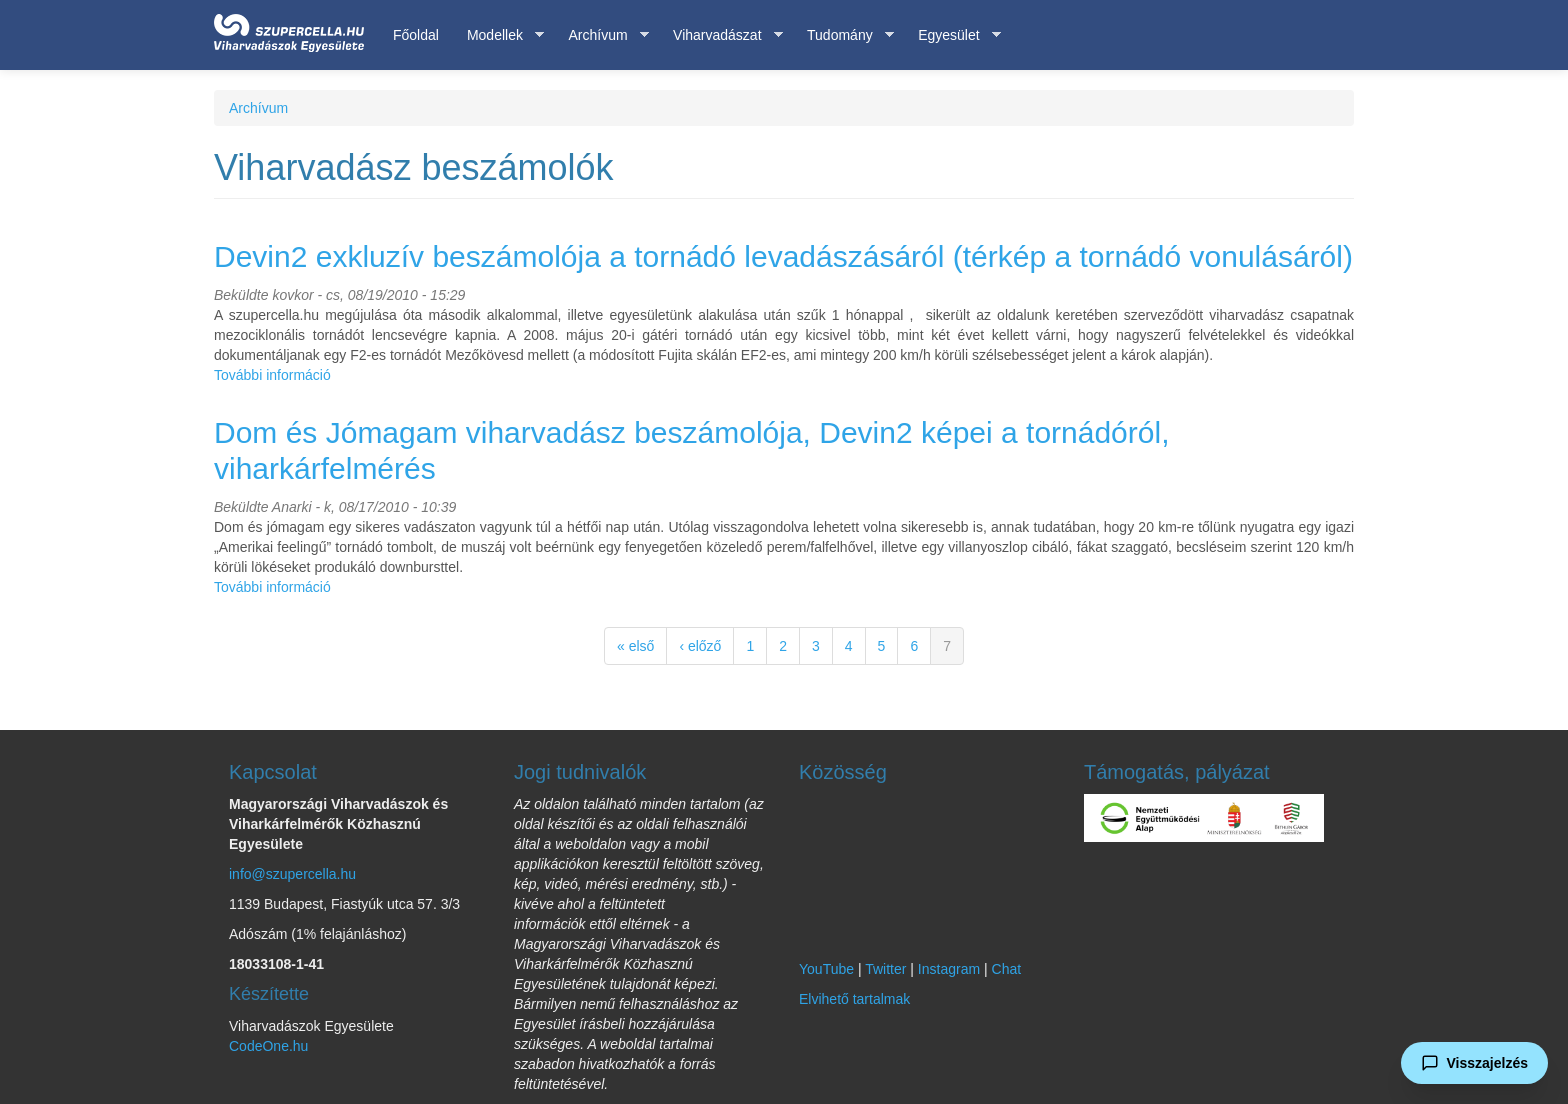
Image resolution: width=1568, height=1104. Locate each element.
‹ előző (700, 646)
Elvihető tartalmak (854, 999)
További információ (272, 375)
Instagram (949, 969)
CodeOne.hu (268, 1046)
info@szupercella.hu (292, 874)
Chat (1007, 969)
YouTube (826, 969)
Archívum (601, 35)
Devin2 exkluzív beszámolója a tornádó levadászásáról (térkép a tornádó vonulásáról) (783, 256)
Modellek (498, 35)
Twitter (885, 969)
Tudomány (843, 35)
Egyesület (952, 35)
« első (635, 646)
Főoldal (416, 35)
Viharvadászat (720, 35)
